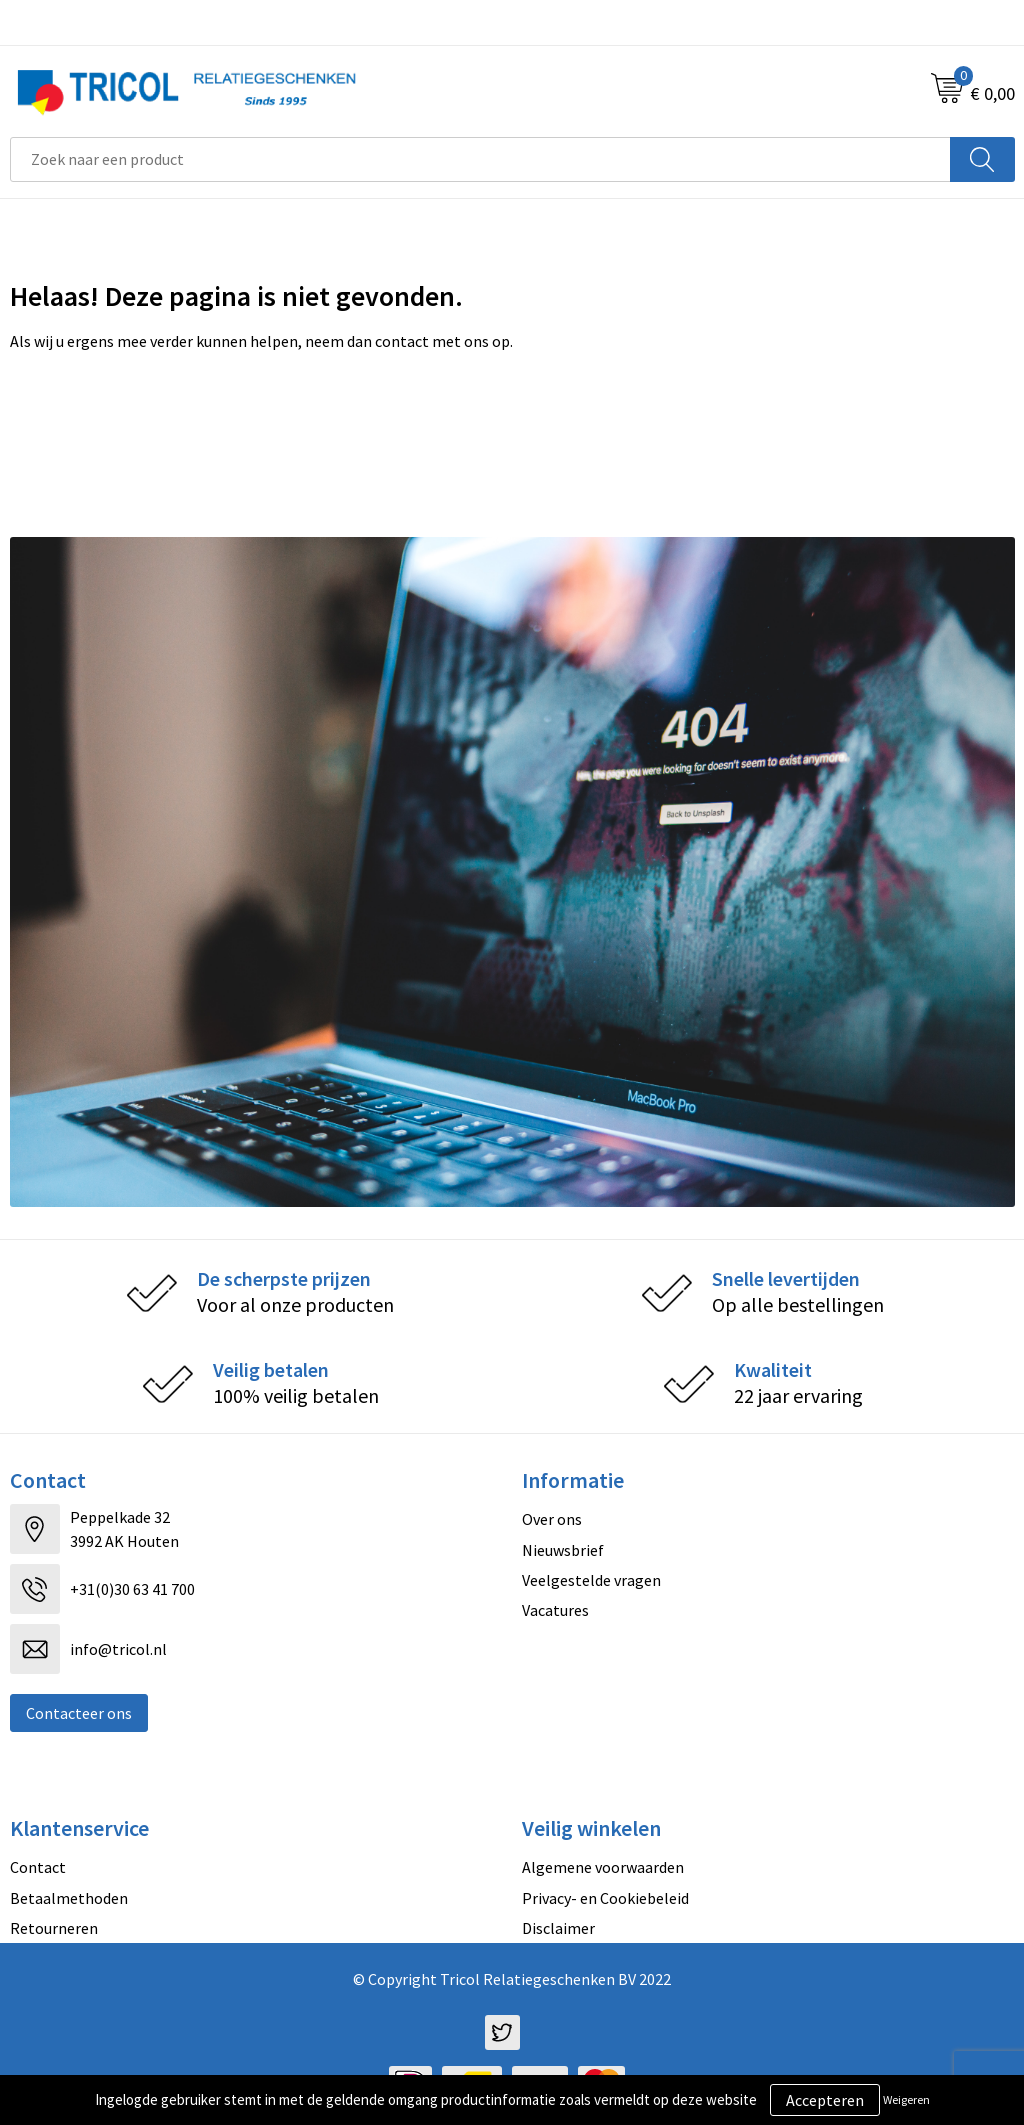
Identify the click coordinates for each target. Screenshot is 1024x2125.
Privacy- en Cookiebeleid (605, 1898)
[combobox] (480, 159)
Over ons (552, 1519)
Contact (38, 1867)
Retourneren (54, 1928)
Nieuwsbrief (563, 1550)
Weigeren (906, 2099)
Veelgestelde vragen (591, 1580)
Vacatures (555, 1610)
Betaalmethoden (69, 1898)
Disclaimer (558, 1928)
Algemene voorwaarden (603, 1867)
